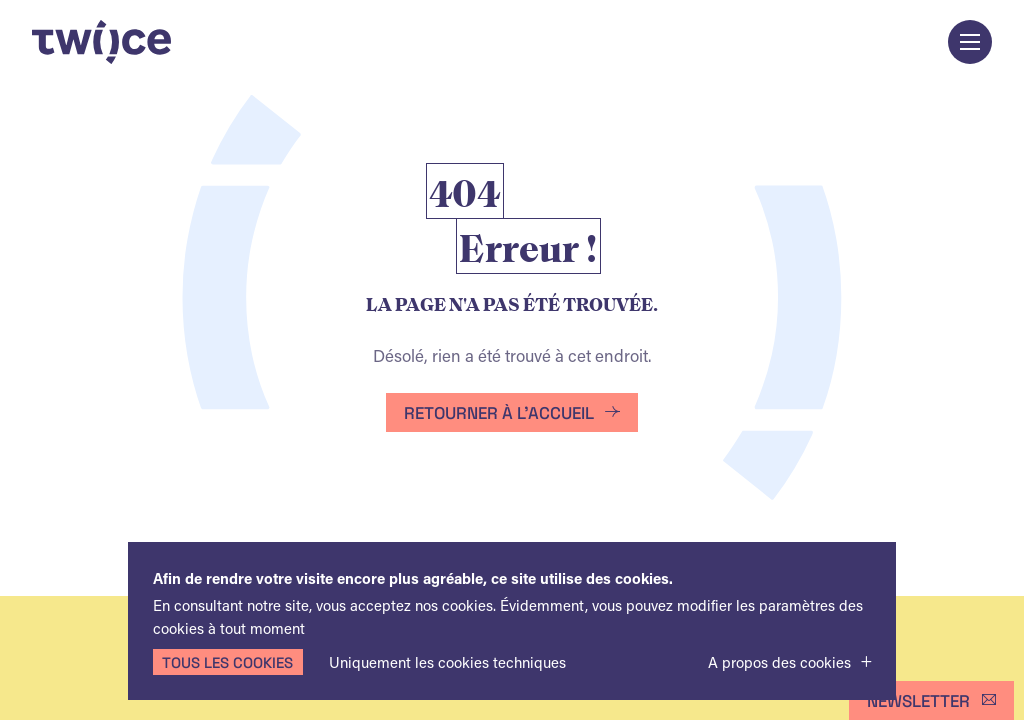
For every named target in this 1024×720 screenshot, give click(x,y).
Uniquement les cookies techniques (447, 662)
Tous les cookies (227, 662)
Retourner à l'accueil (499, 412)
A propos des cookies (779, 662)
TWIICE (101, 42)
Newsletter (918, 700)
